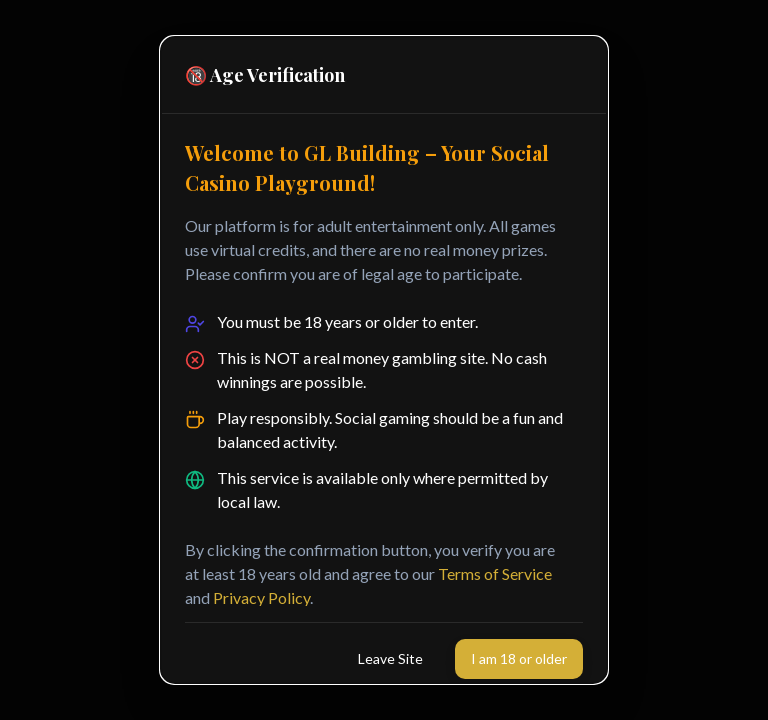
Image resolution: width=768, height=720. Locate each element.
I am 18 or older (519, 658)
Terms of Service (495, 573)
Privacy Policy (261, 597)
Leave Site (390, 658)
